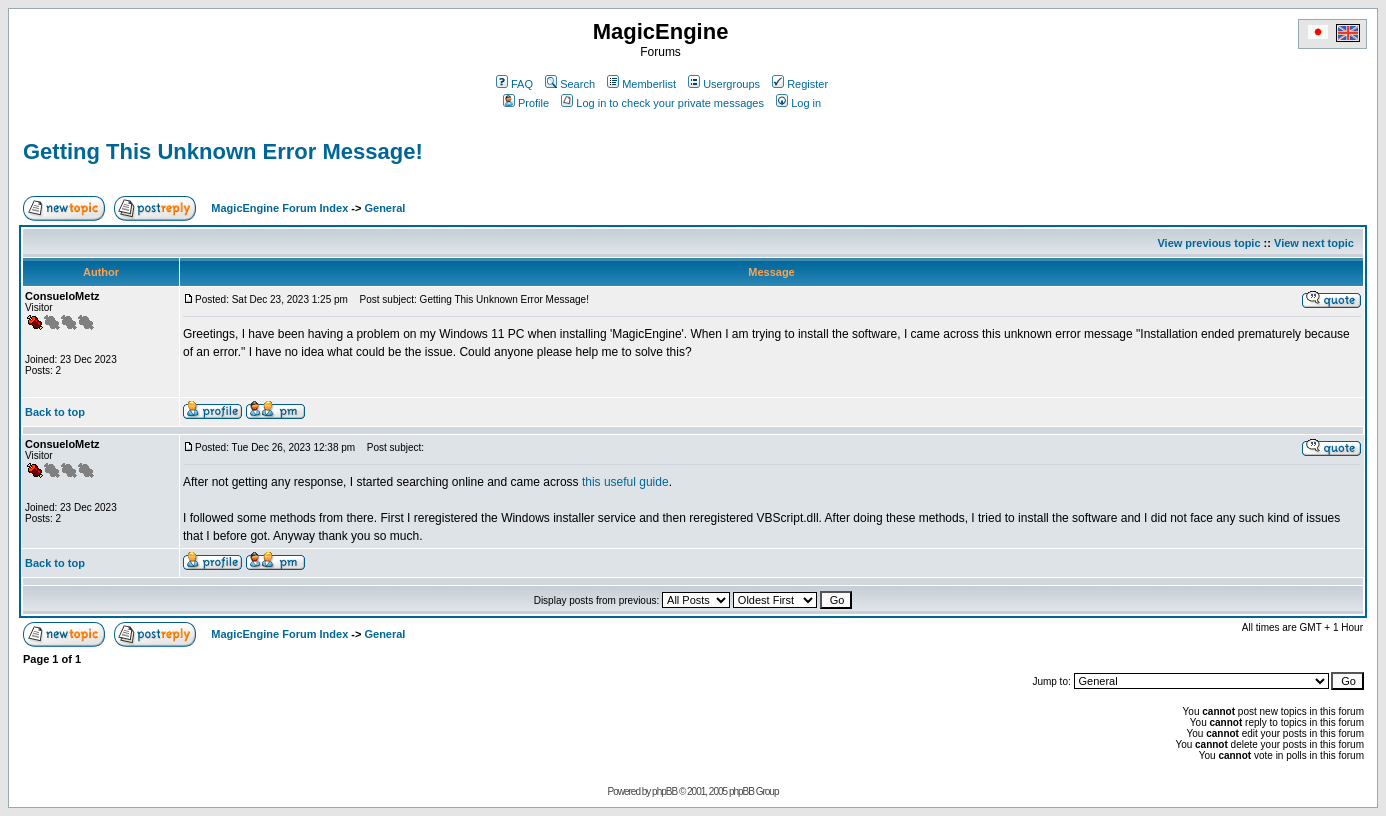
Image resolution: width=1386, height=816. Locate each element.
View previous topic (1208, 243)
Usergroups (724, 84)
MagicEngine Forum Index (279, 208)
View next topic (1314, 243)
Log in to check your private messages (662, 103)
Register (800, 84)
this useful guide (625, 482)
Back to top (55, 412)
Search (570, 84)
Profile (526, 103)
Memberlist (641, 84)
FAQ (514, 84)
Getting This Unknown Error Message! (223, 151)
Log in (798, 103)
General (384, 208)
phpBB (664, 791)
